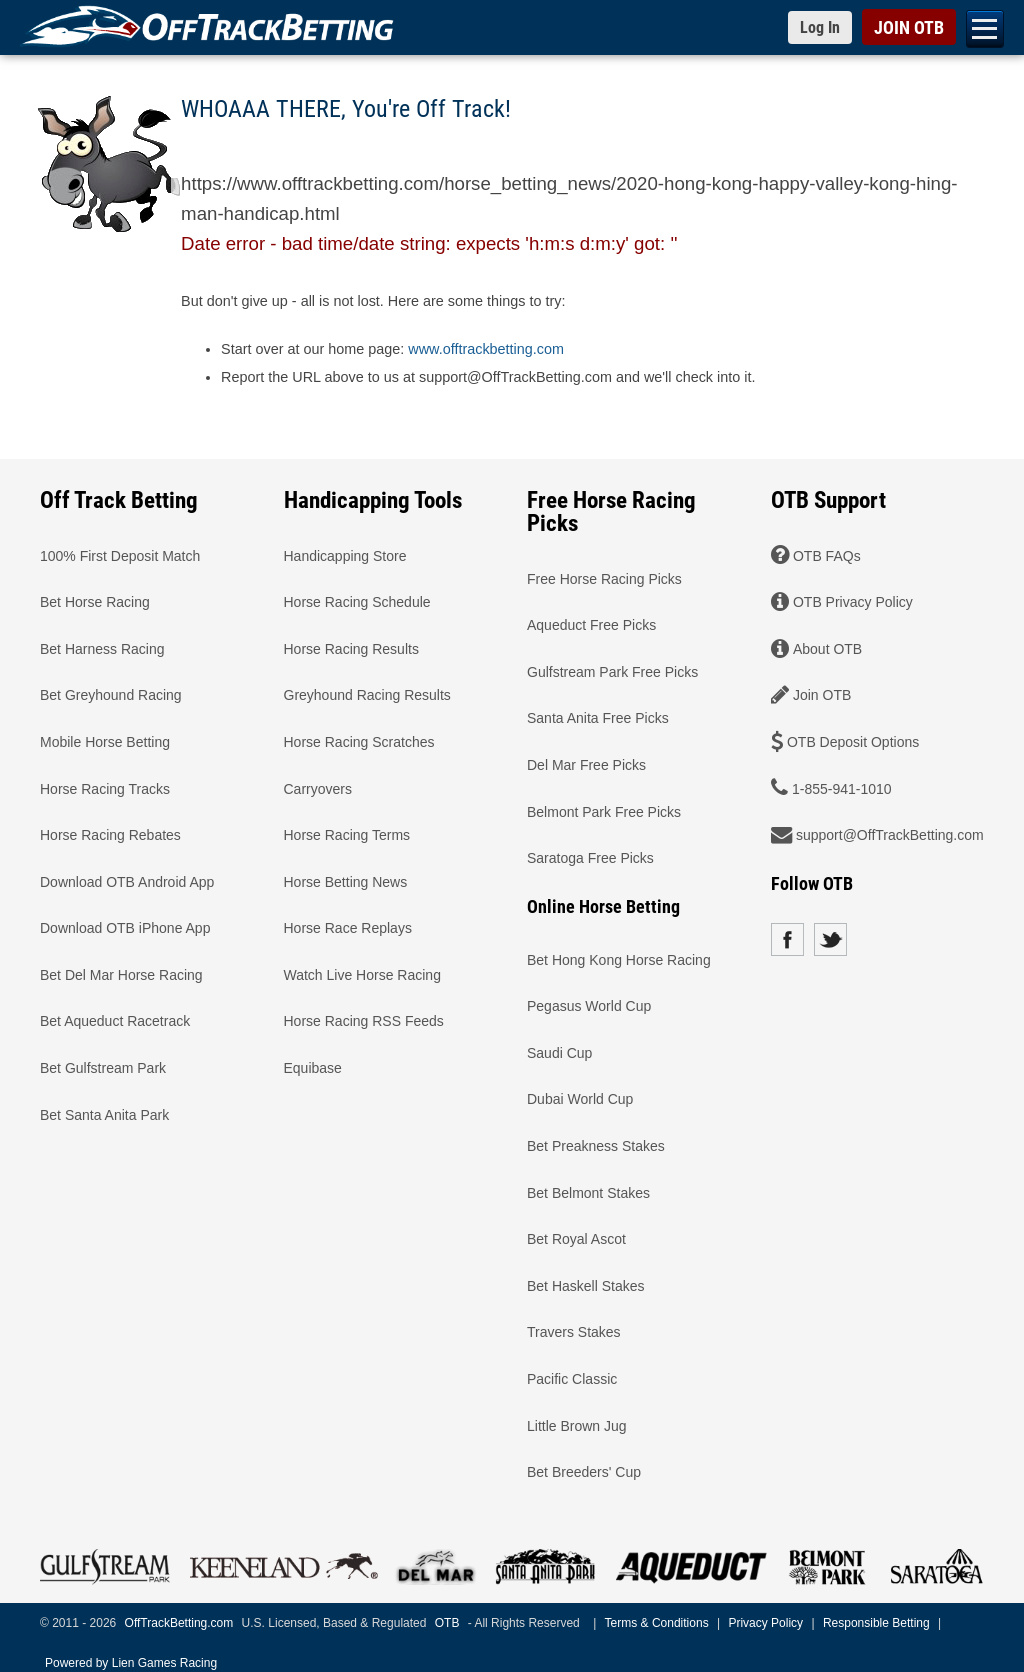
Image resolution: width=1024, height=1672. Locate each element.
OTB (447, 1623)
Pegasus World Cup (589, 1006)
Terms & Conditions (657, 1623)
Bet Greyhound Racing (111, 695)
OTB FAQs (827, 555)
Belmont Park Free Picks (604, 811)
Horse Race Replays (348, 928)
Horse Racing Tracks (105, 788)
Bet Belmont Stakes (588, 1192)
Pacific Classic (572, 1379)
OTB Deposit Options (853, 741)
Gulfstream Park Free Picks (612, 671)
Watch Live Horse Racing (362, 974)
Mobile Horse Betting (105, 741)
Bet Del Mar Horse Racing (121, 974)
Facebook (787, 939)
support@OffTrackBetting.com (890, 835)
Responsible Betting (876, 1623)
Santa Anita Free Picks (598, 718)
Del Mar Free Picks (586, 764)
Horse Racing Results (351, 648)
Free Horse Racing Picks (604, 578)
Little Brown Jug (577, 1425)
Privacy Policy (765, 1623)
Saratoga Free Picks (590, 858)
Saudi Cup (559, 1052)
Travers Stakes (574, 1332)
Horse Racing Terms (347, 835)
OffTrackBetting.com (179, 1623)
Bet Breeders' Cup (584, 1472)
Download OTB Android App (127, 881)
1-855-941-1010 (842, 788)
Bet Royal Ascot (576, 1239)
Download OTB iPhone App (125, 928)
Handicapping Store (345, 555)
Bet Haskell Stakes (586, 1285)
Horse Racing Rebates (110, 835)
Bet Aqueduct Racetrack (115, 1021)
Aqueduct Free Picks (591, 625)
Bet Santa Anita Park (104, 1114)
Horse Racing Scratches (359, 741)
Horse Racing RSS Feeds (364, 1021)
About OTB (827, 648)
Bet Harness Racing (102, 648)
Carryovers (318, 788)
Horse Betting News (346, 881)
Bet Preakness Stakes (596, 1146)
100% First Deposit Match (120, 555)
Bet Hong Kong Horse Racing (619, 959)
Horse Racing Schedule (357, 602)
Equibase (313, 1068)
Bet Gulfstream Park (103, 1068)
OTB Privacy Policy (853, 602)
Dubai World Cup (580, 1099)
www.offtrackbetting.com (486, 349)
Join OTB (822, 695)
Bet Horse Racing (95, 602)
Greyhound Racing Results (367, 695)
